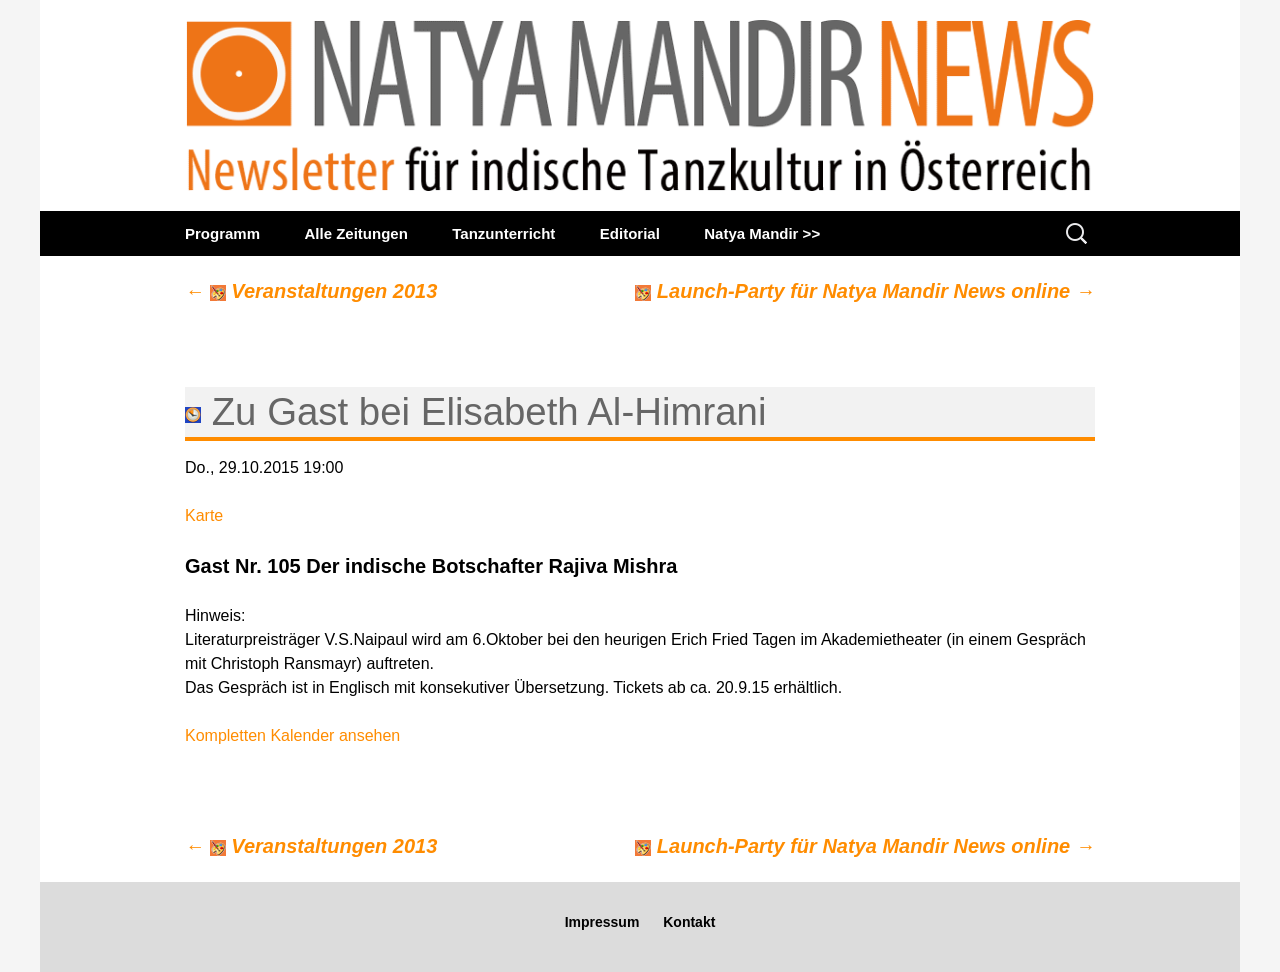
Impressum (602, 922)
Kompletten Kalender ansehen (292, 735)
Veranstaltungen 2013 (311, 291)
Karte (204, 515)
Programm (222, 233)
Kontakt (689, 922)
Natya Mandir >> (762, 233)
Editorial (630, 233)
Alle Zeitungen (355, 233)
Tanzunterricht (503, 233)
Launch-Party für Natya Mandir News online (865, 291)
